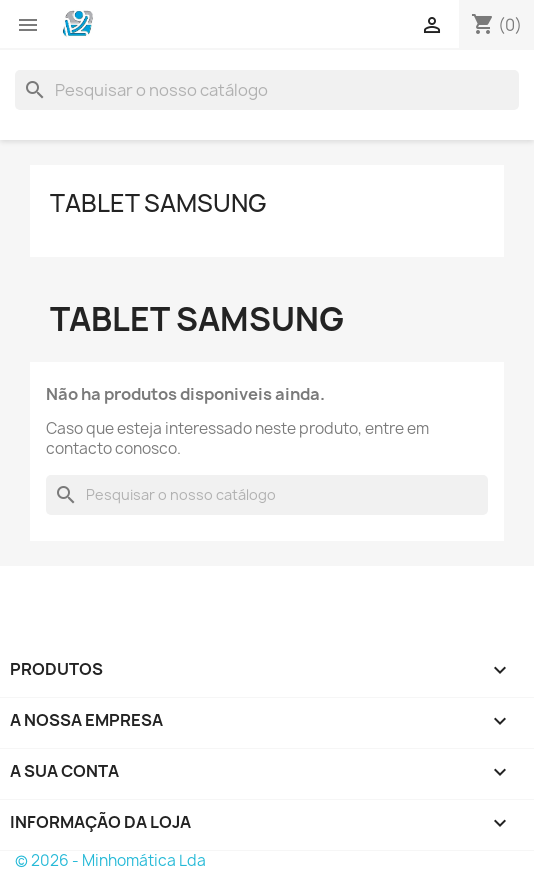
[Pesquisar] (267, 90)
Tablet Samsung (158, 203)
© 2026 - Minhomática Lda (110, 860)
